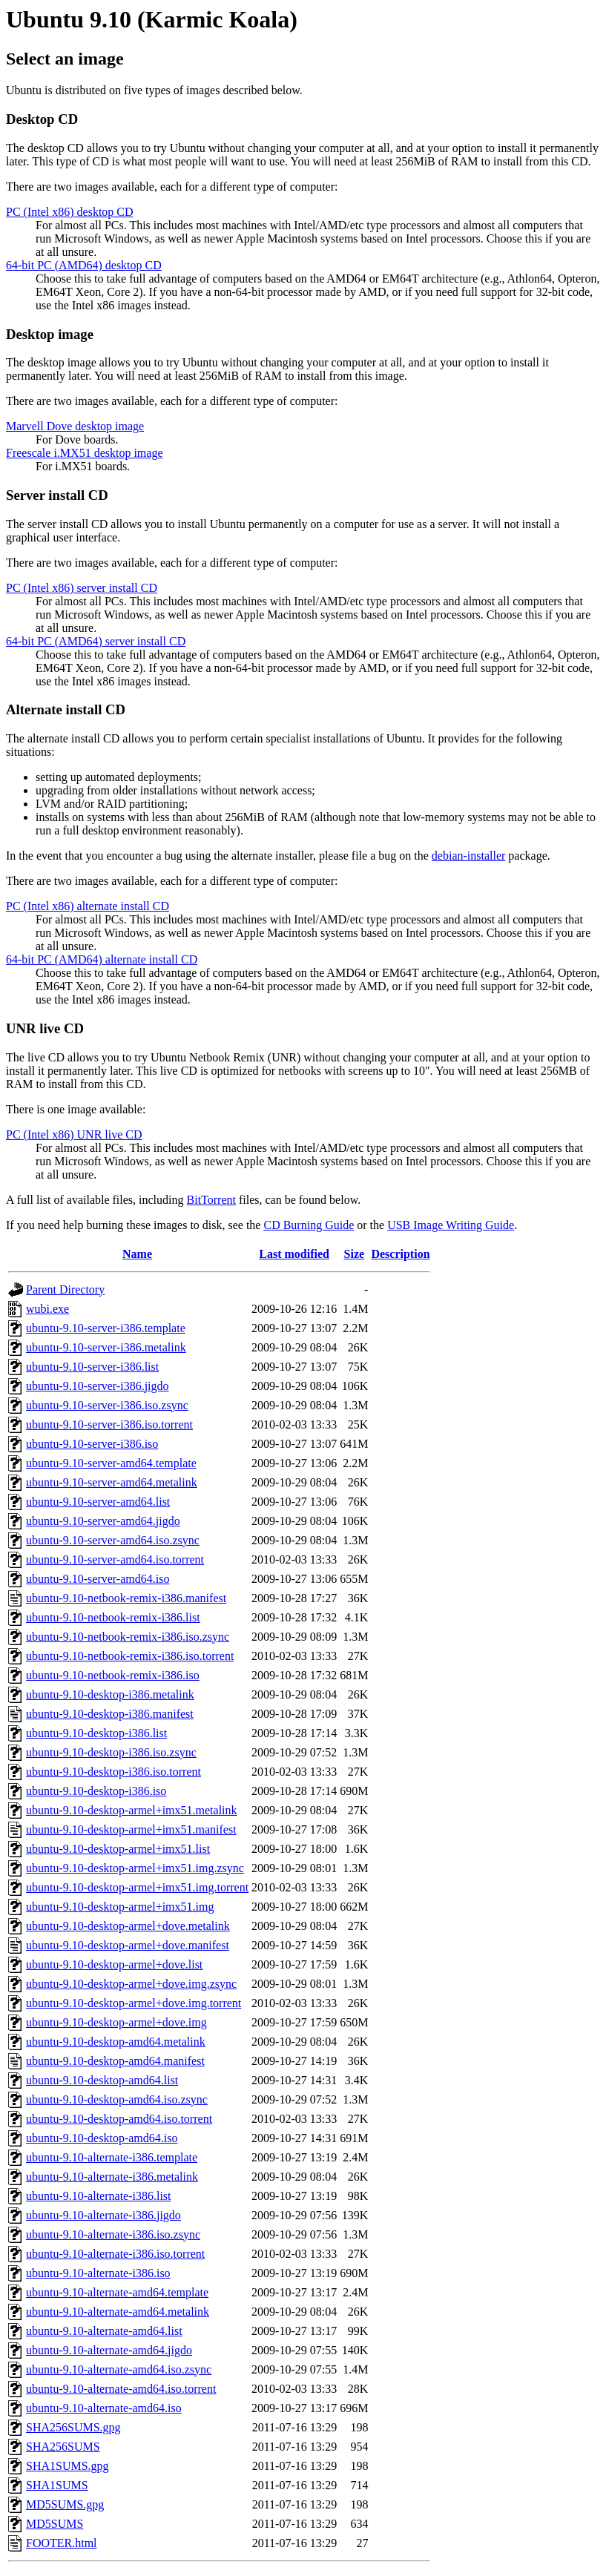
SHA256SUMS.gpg (73, 2427)
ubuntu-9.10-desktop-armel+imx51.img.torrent (137, 1887)
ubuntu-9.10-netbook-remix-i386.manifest (126, 1598)
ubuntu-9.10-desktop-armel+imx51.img (120, 1906)
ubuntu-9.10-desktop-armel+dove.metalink (128, 1926)
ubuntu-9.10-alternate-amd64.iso (104, 2408)
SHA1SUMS (57, 2485)
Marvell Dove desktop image (75, 426)
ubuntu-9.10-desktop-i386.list (96, 1733)
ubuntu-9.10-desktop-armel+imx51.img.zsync (135, 1868)
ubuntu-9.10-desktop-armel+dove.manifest (127, 1945)
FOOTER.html (61, 2543)
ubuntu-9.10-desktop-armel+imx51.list (118, 1848)
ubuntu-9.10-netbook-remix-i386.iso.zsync (127, 1636)
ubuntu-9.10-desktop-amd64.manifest (115, 2061)
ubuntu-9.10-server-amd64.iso (97, 1578)
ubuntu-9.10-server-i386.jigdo (97, 1386)
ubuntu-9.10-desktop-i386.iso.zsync (111, 1752)
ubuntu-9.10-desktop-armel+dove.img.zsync (131, 1983)
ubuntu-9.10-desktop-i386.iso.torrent (113, 1771)
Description (400, 1254)
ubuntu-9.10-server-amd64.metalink (111, 1482)
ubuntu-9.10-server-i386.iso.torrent (109, 1424)
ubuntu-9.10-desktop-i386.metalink (110, 1694)
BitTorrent (211, 1199)
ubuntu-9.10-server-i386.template (105, 1328)
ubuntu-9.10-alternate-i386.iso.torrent (115, 2253)
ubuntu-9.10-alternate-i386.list (98, 2196)
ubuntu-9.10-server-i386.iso (92, 1443)
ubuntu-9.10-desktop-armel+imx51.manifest (131, 1829)
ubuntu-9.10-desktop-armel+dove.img (116, 2022)
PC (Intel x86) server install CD (81, 588)
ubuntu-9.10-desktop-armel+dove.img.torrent (133, 2003)
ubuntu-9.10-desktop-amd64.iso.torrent (119, 2118)
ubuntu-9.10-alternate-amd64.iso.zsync (118, 2369)
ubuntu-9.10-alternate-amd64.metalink (117, 2311)
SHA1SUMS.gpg (67, 2466)
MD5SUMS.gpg (65, 2504)
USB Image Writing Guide (450, 1225)
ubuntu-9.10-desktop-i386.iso (96, 1791)
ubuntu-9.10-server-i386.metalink (106, 1347)
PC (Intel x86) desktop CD (70, 211)
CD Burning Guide (308, 1225)
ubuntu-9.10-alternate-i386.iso (98, 2273)
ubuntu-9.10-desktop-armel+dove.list (114, 1964)
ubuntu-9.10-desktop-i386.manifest (110, 1713)
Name (137, 1254)
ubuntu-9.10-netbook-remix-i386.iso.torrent (130, 1656)
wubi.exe (47, 1308)
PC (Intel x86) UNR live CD (74, 1134)
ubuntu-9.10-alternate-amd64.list (104, 2331)
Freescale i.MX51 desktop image (84, 453)
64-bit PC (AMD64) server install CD (95, 641)
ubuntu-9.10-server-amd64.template (111, 1463)
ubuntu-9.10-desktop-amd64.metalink (115, 2041)
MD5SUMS (54, 2523)
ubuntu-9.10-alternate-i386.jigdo (103, 2215)
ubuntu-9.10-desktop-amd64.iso (101, 2138)
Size (354, 1254)
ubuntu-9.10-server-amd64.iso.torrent (115, 1559)
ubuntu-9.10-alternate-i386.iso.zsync (113, 2234)
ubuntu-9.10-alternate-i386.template (111, 2157)
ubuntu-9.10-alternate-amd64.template (117, 2292)
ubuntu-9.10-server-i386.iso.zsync (107, 1405)
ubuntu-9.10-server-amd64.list (98, 1501)
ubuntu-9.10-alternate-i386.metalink (112, 2176)
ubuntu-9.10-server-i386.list (92, 1366)
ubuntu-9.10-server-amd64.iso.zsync (113, 1540)
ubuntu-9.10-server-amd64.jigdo (103, 1521)
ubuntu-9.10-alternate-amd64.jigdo (109, 2350)
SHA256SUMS (63, 2446)
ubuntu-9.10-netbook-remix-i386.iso (113, 1675)
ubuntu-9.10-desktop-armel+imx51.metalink (131, 1810)
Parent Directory (65, 1289)
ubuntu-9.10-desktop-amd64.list (102, 2080)
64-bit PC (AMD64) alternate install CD (101, 959)
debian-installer (469, 855)
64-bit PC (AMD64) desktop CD (84, 265)
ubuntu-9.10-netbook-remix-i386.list (113, 1617)
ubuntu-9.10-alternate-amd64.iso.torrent (121, 2388)
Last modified (294, 1254)
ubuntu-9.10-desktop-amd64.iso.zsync (117, 2099)
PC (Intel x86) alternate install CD (87, 906)
